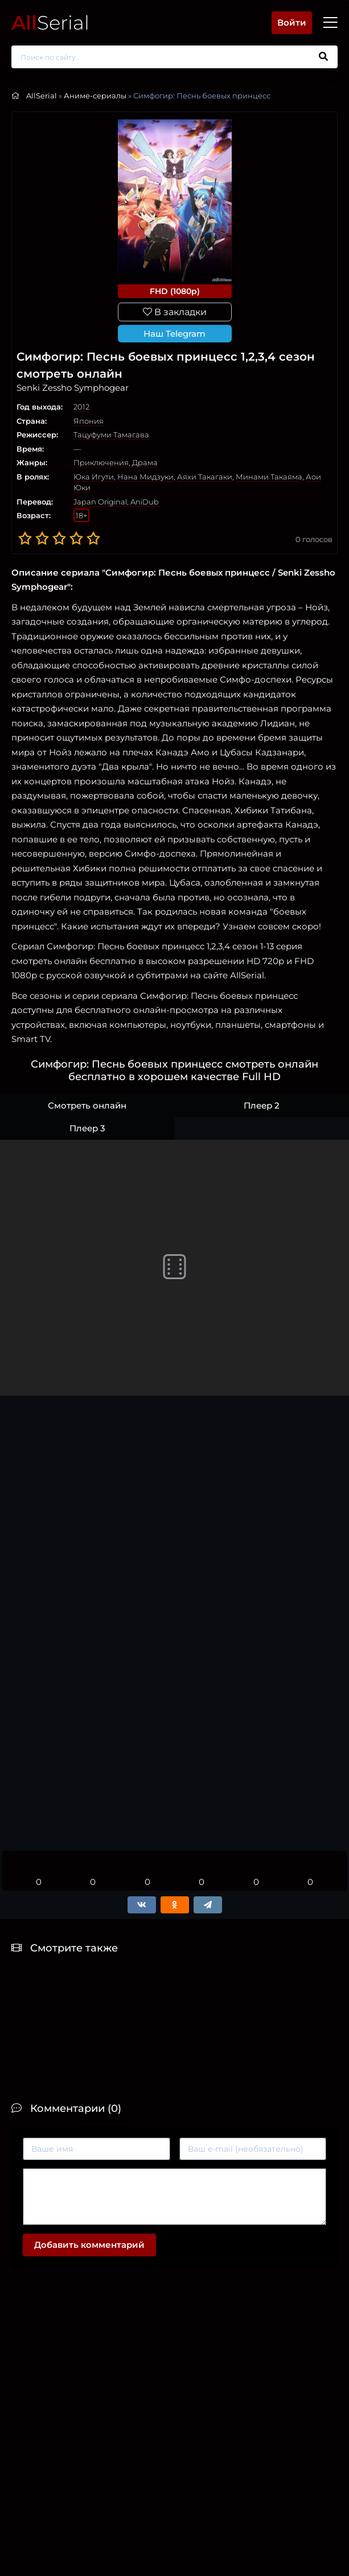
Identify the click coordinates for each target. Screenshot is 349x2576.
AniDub (144, 501)
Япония (88, 420)
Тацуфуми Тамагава (111, 434)
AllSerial (41, 95)
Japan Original (100, 501)
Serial (50, 22)
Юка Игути (93, 476)
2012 (81, 406)
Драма (145, 462)
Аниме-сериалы (95, 95)
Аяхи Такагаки (204, 476)
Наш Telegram (174, 333)
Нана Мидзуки (145, 476)
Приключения (101, 462)
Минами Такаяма (269, 476)
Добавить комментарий (89, 2244)
